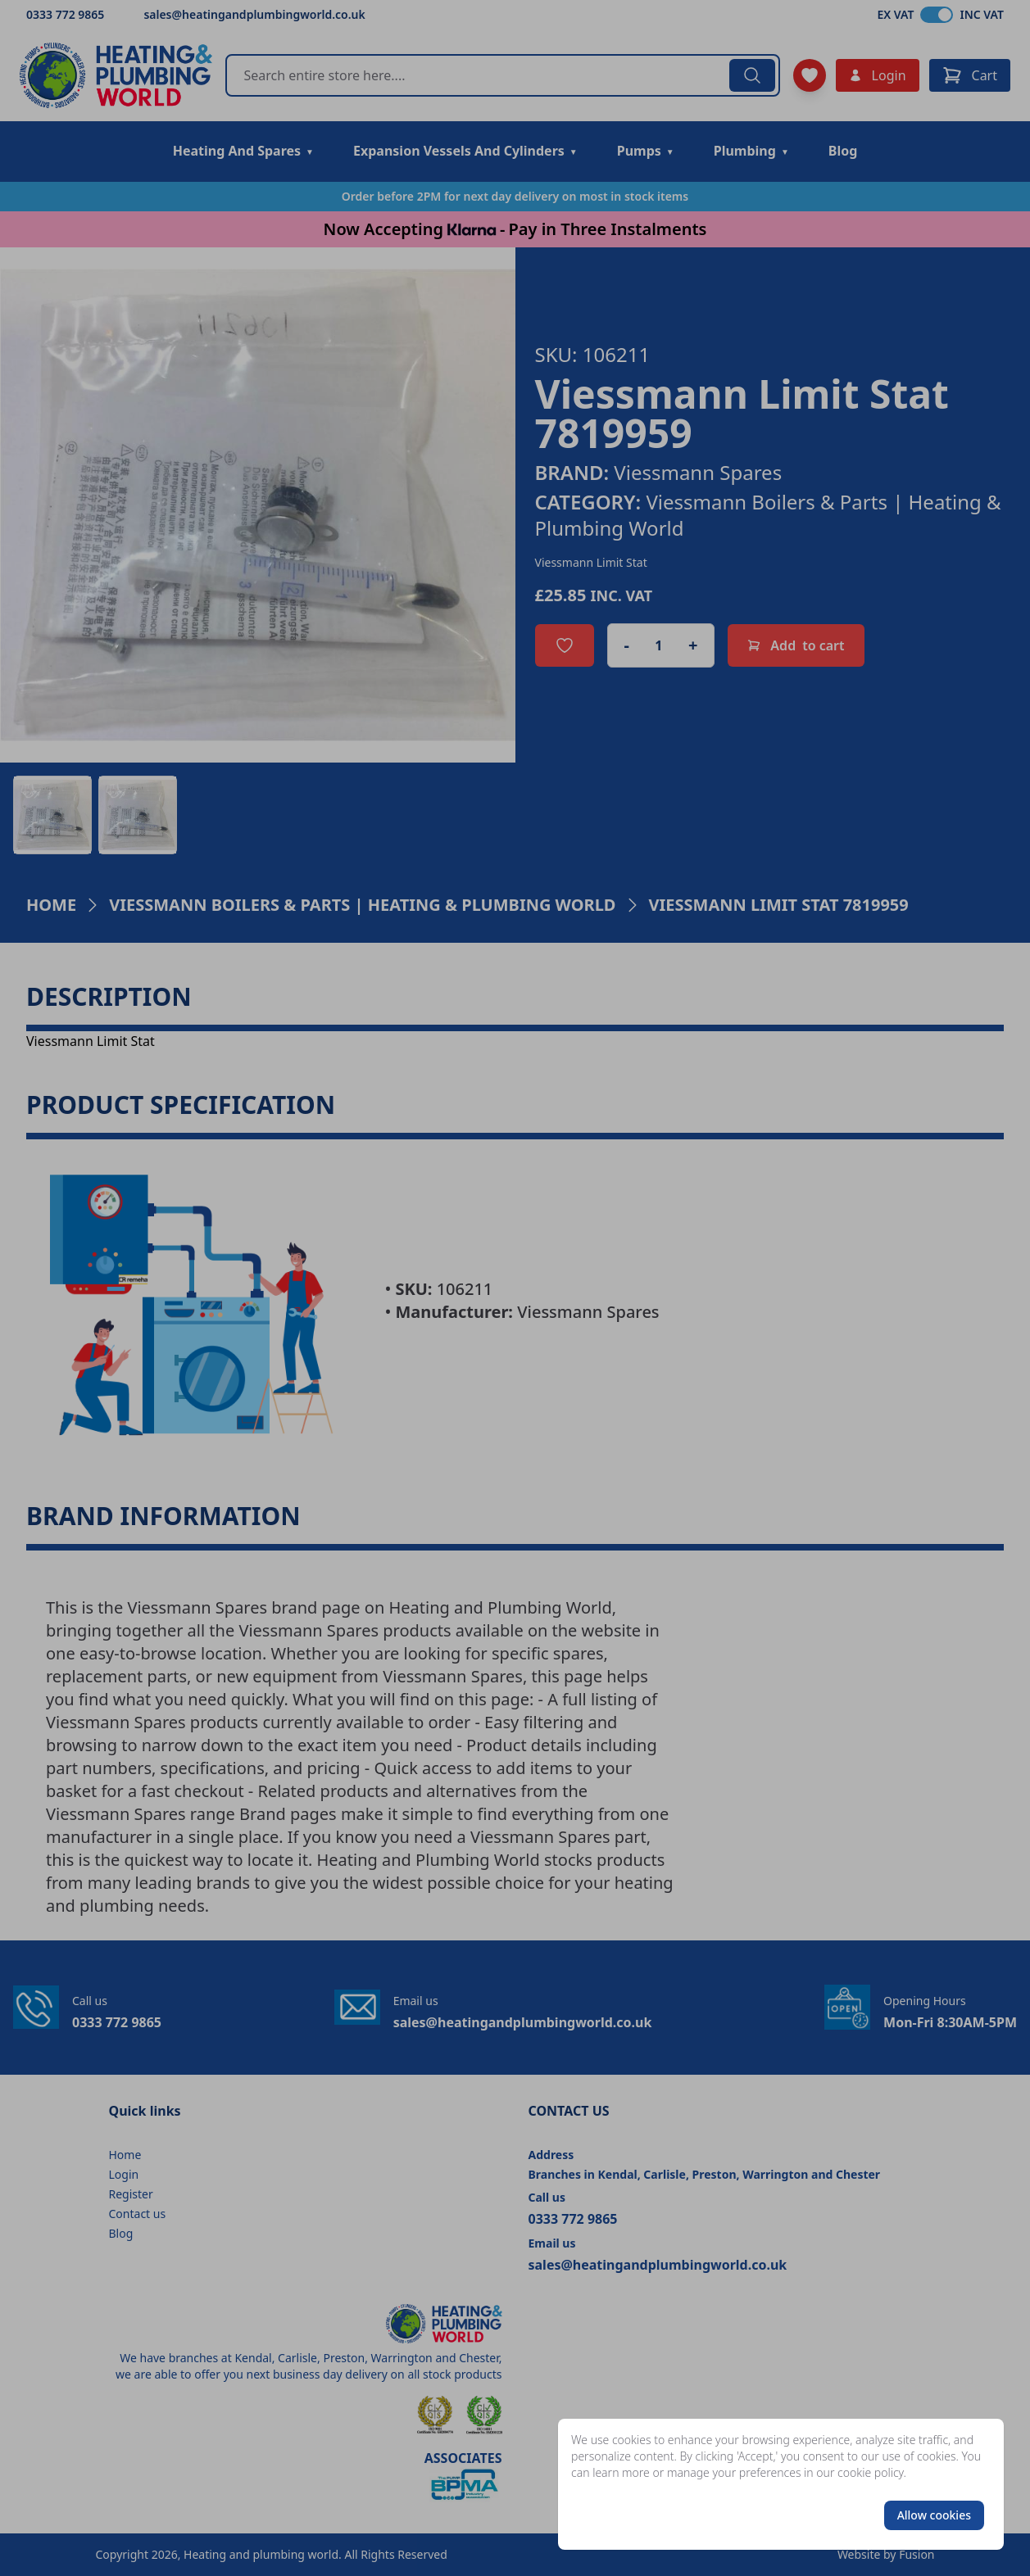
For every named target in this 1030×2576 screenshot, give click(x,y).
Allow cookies (934, 2515)
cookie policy (870, 2472)
